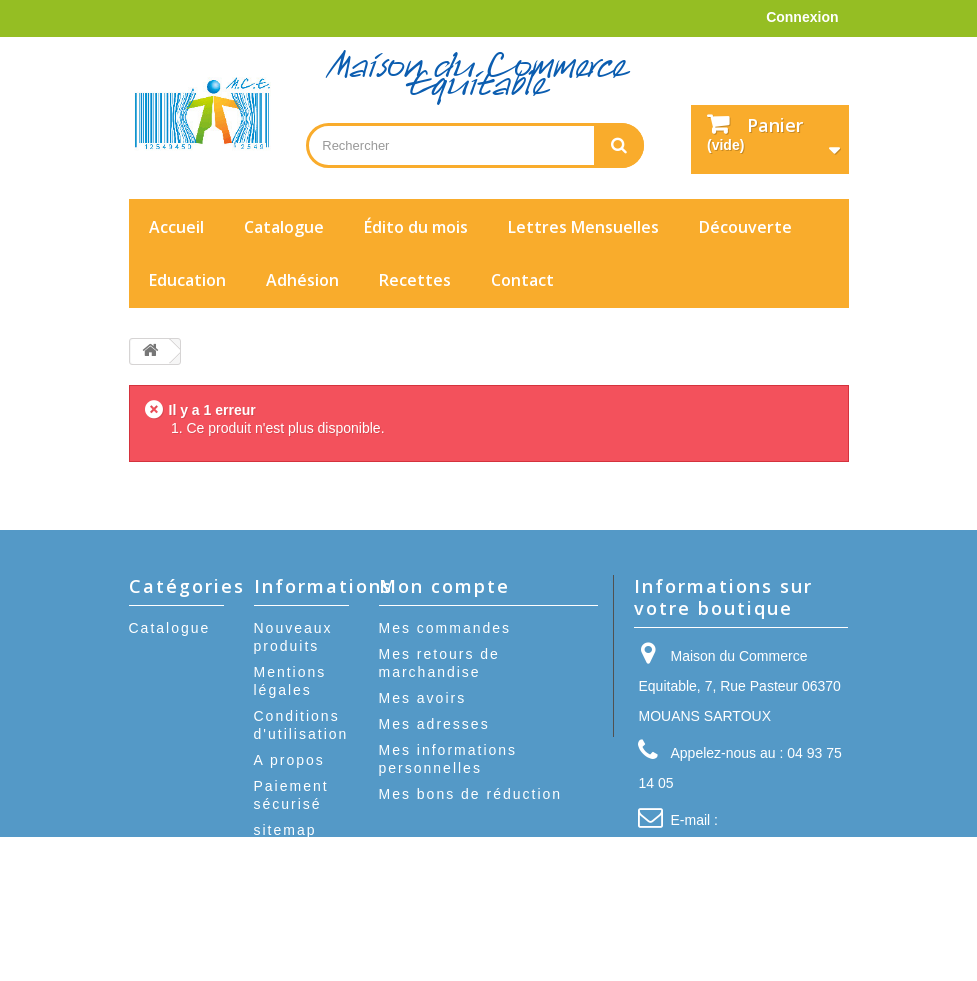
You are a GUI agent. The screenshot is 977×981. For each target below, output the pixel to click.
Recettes (415, 280)
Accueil (176, 227)
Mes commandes (445, 628)
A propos (289, 760)
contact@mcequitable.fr (733, 850)
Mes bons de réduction (471, 794)
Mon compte (444, 586)
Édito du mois (416, 227)
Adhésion (302, 280)
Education (187, 280)
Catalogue (284, 227)
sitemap (285, 830)
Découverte (745, 227)
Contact (522, 280)
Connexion (802, 17)
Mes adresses (434, 724)
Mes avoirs (423, 698)
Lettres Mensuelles (583, 227)
